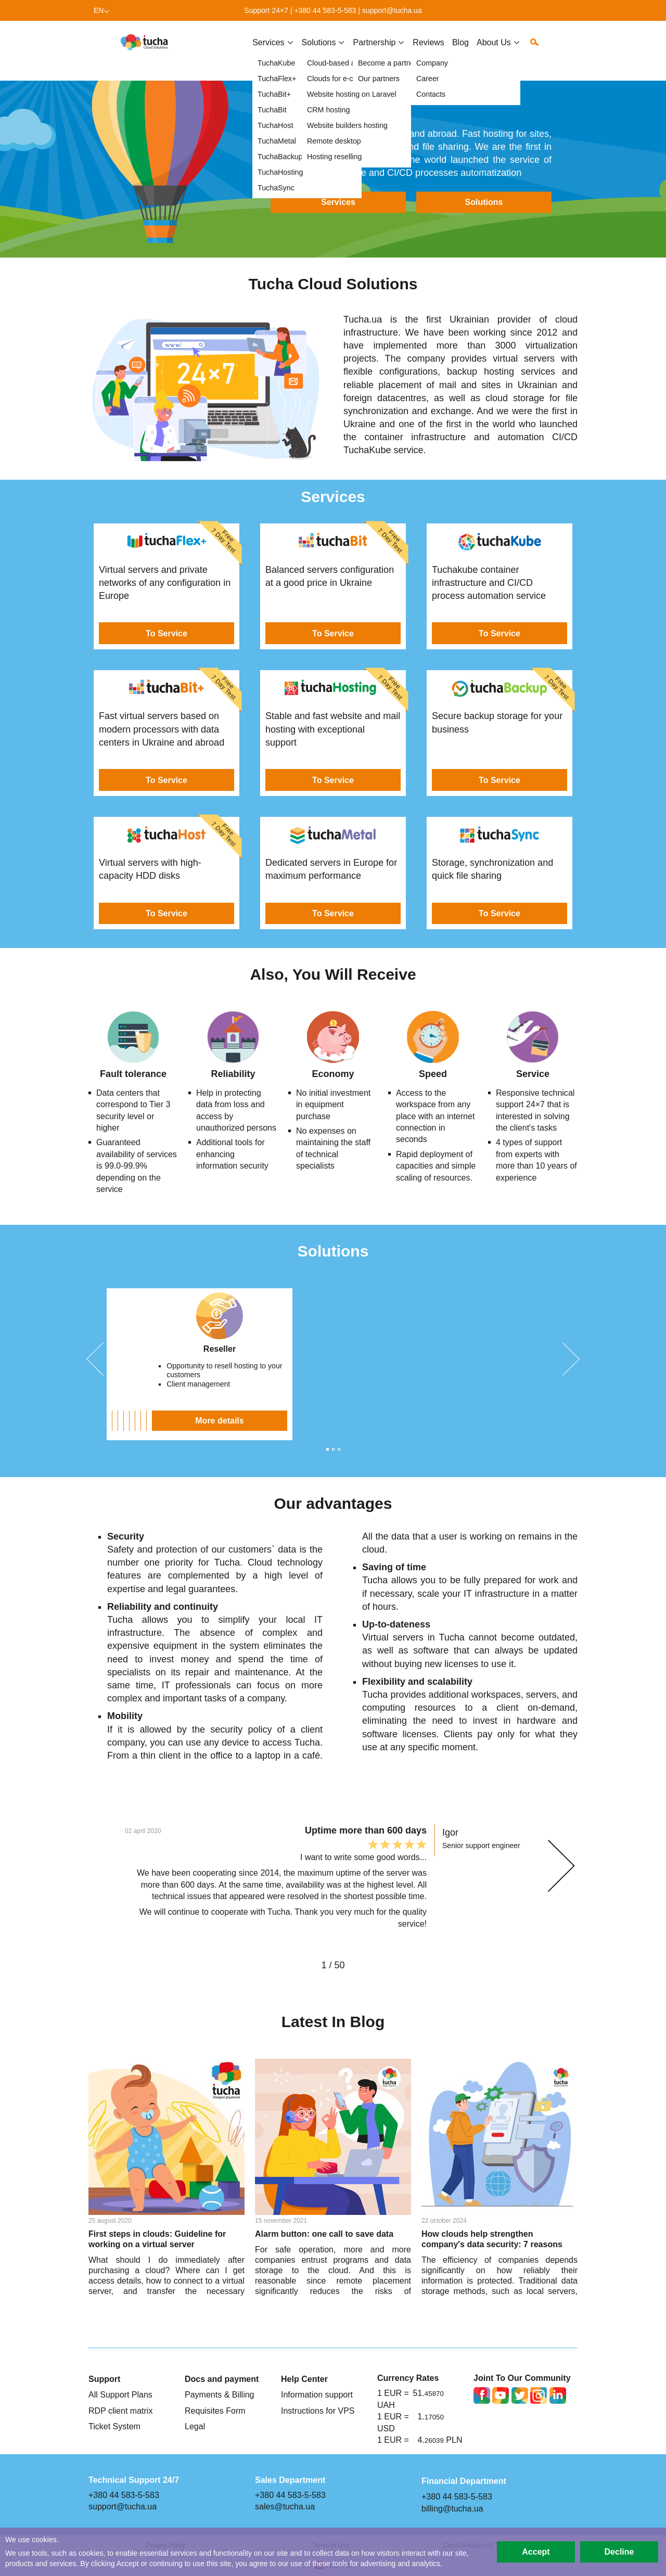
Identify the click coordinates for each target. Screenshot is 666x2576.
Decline (619, 2551)
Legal (195, 2426)
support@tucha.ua (392, 10)
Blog (460, 50)
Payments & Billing (219, 2394)
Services (268, 50)
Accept (535, 2551)
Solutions (484, 202)
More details (180, 1420)
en (99, 10)
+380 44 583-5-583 (325, 10)
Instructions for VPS (318, 2410)
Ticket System (114, 2426)
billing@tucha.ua (452, 2508)
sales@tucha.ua (285, 2506)
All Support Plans (120, 2394)
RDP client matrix (120, 2410)
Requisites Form (215, 2410)
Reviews (428, 50)
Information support (317, 2394)
